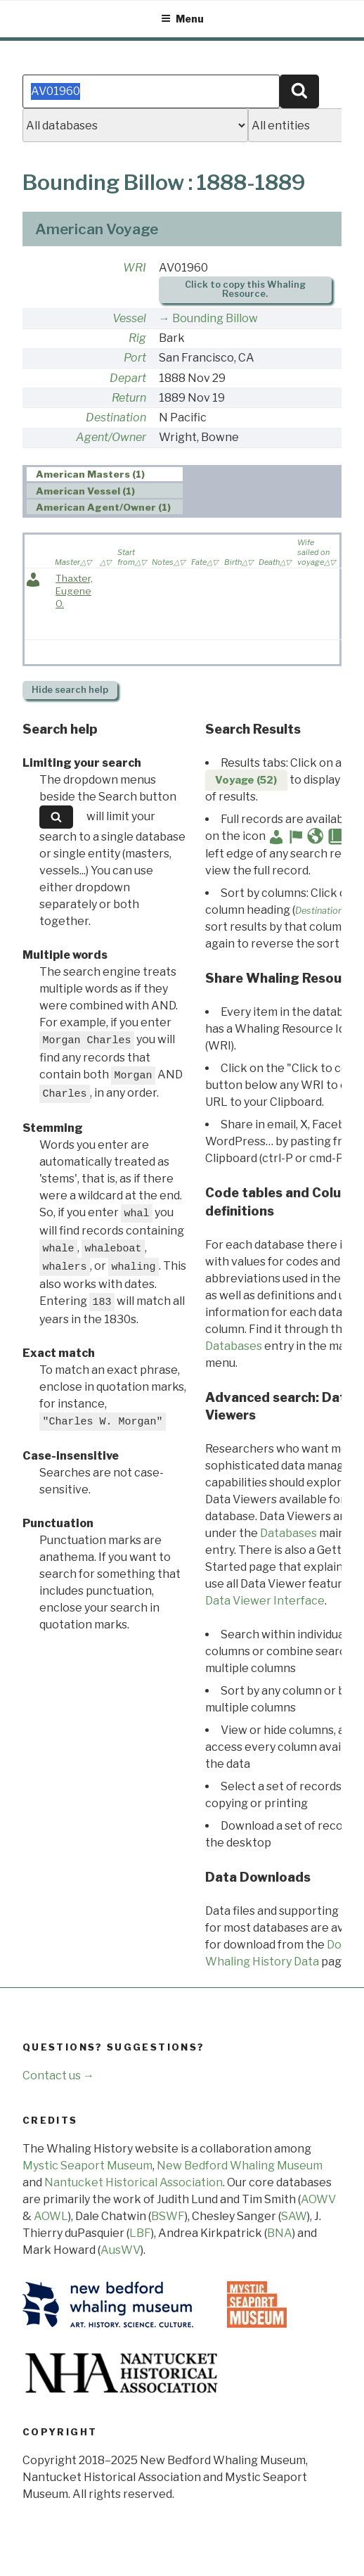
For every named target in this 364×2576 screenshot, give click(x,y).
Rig (137, 338)
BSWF (168, 2216)
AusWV (120, 2250)
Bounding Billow (215, 318)
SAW (294, 2216)
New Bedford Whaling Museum (240, 2165)
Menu (182, 19)
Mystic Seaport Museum (87, 2165)
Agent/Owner (111, 437)
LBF (140, 2233)
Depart (128, 378)
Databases (233, 1346)
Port (135, 357)
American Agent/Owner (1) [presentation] (103, 507)
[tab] (105, 474)
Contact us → (58, 2075)
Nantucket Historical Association (133, 2182)
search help (70, 689)
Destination (116, 417)
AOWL (51, 2216)
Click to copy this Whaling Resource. (245, 289)
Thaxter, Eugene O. (74, 590)
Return (129, 397)
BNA (279, 2233)
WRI (134, 267)
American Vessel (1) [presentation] (85, 491)
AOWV (318, 2199)
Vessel (129, 318)
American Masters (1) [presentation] (90, 474)
